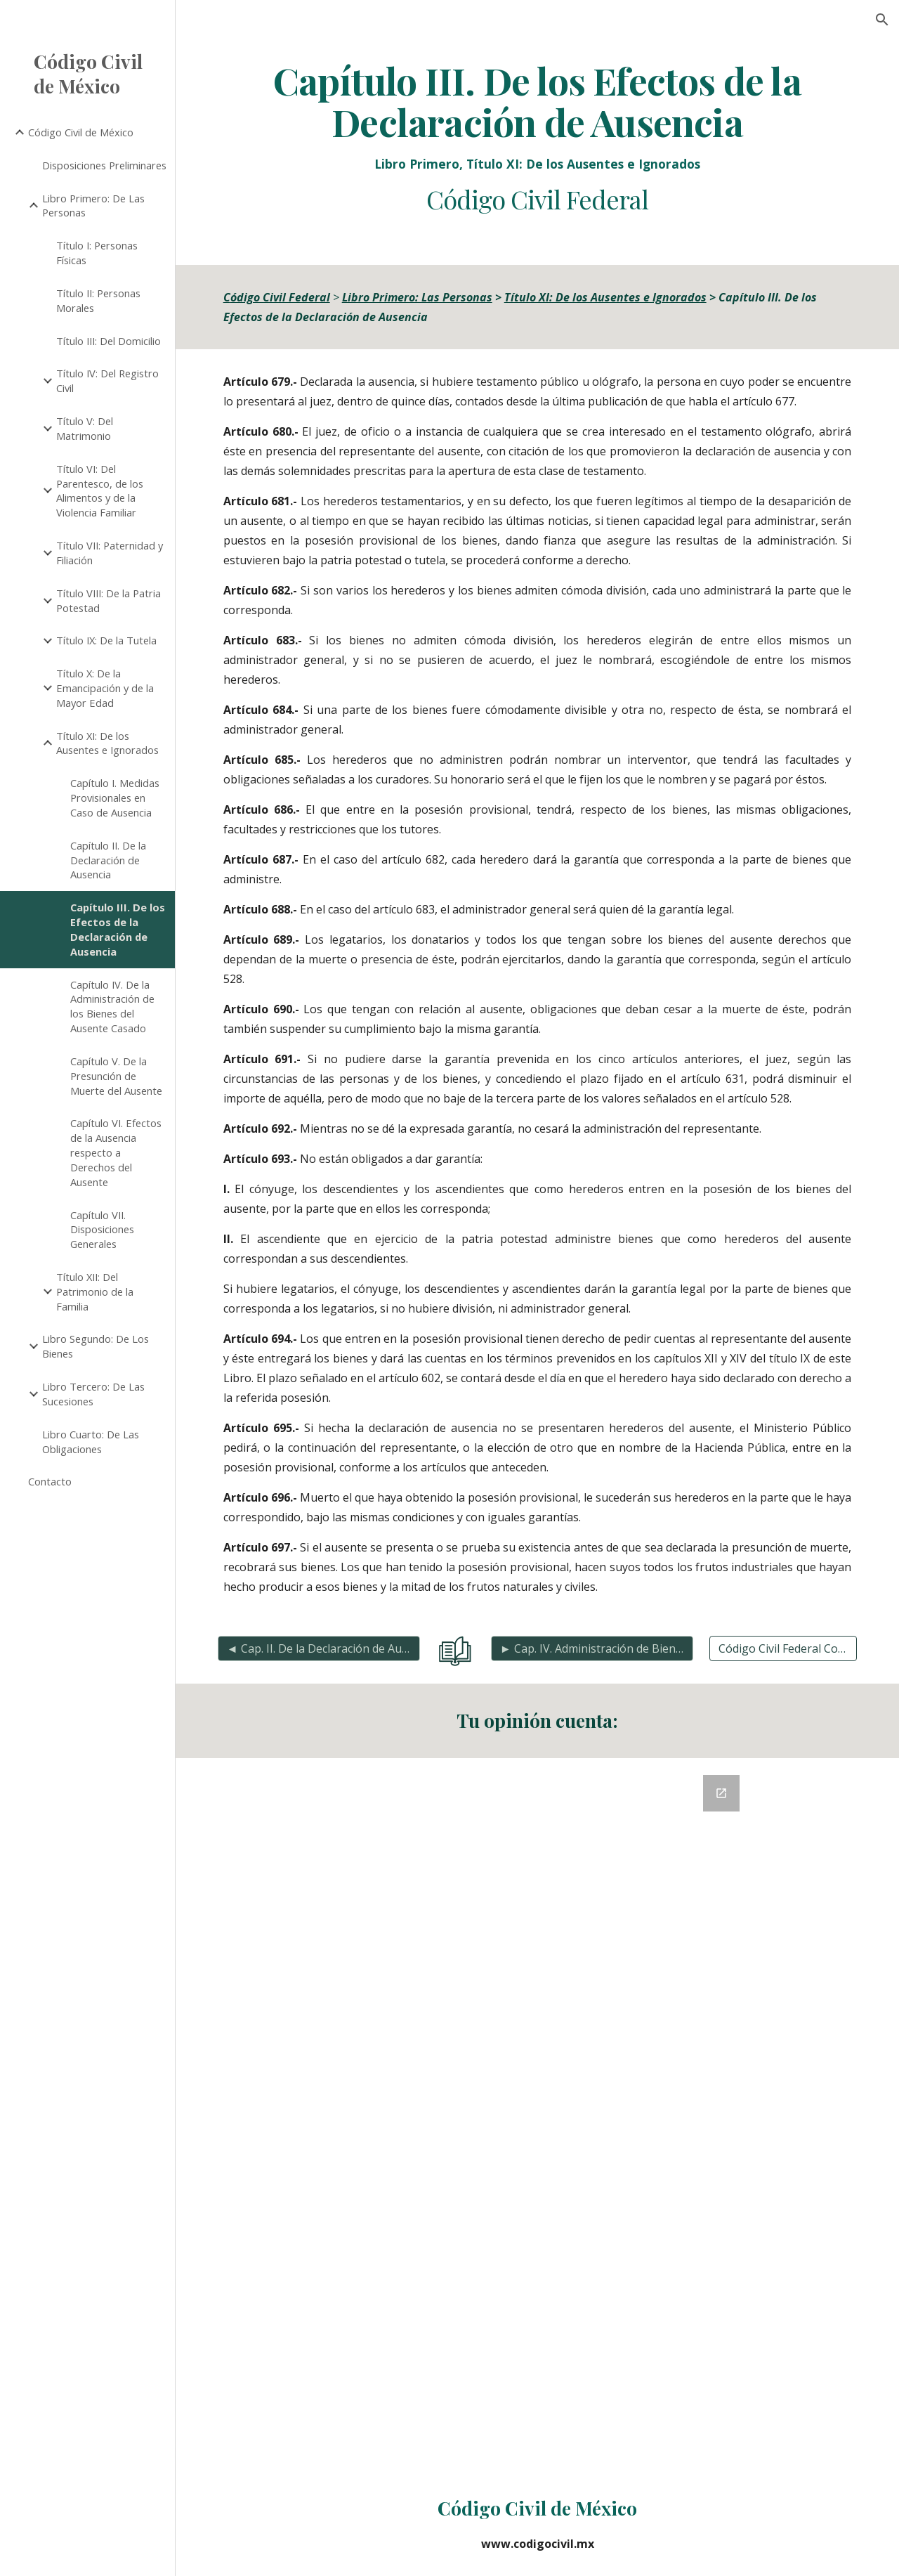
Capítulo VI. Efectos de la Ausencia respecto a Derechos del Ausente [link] (116, 1152)
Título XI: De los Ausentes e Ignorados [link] (107, 743)
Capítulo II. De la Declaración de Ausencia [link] (108, 860)
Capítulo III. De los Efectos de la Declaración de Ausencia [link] (117, 929)
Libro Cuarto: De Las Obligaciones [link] (90, 1441)
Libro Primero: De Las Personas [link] (93, 205)
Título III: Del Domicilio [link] (108, 341)
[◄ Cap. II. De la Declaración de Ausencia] (318, 1648)
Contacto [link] (50, 1481)
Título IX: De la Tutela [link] (106, 640)
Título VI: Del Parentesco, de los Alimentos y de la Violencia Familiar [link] (99, 490)
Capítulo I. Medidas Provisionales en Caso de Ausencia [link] (114, 797)
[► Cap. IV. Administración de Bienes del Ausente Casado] (592, 1648)
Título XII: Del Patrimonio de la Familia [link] (94, 1291)
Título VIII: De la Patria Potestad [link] (108, 600)
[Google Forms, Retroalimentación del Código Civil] (537, 2114)
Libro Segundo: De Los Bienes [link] (95, 1346)
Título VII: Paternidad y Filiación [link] (109, 552)
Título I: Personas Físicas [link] (97, 252)
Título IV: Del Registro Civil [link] (107, 380)
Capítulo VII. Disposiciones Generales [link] (102, 1229)
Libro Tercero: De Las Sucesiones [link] (93, 1393)
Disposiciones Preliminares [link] (104, 165)
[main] (538, 137)
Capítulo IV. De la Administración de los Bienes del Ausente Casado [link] (112, 1006)
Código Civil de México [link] (80, 132)
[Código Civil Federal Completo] (783, 1648)
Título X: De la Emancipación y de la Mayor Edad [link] (105, 688)
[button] (882, 20)
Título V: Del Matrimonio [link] (84, 428)
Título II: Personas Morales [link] (98, 300)
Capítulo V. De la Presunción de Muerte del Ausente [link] (116, 1076)
